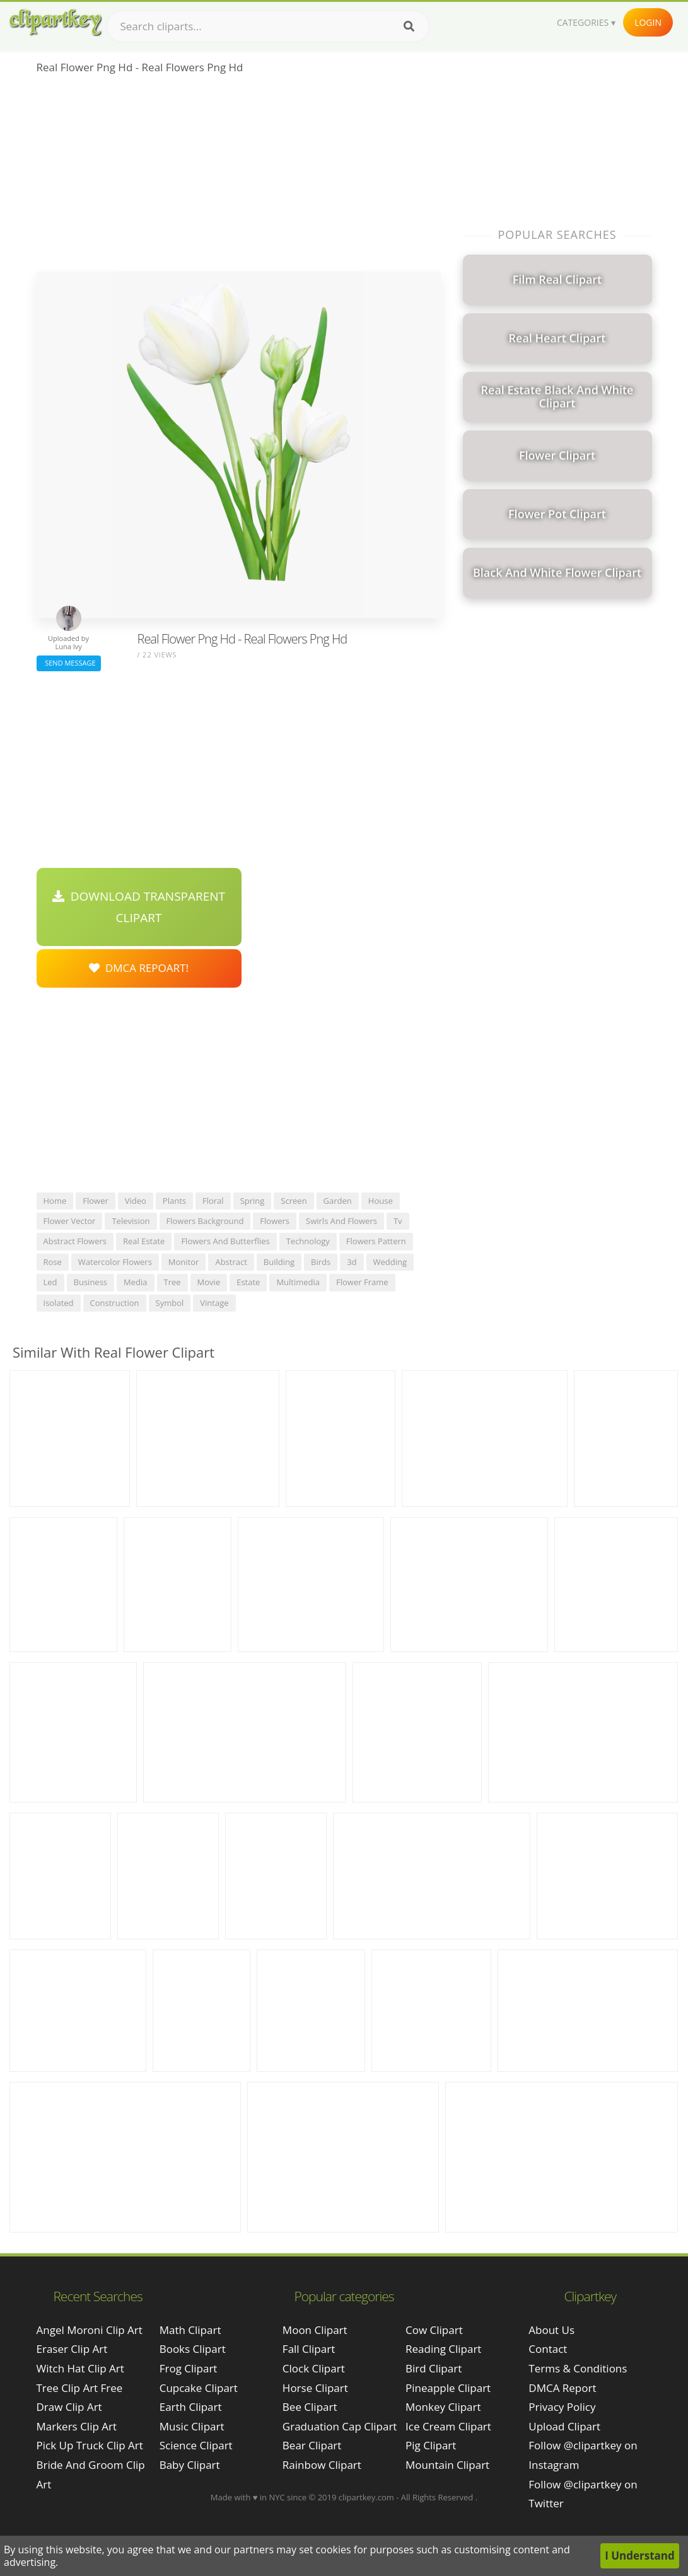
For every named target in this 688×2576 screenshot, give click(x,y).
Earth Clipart (191, 2407)
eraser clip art (72, 2349)
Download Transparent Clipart (138, 907)
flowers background (205, 1221)
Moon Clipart (315, 2330)
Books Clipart (193, 2349)
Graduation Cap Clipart (340, 2426)
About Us (551, 2330)
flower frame (362, 1282)
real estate (144, 1241)
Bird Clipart (433, 2368)
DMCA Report (562, 2388)
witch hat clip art (80, 2368)
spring (252, 1200)
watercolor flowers (115, 1262)
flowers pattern (376, 1241)
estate (248, 1282)
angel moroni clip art (90, 2330)
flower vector (70, 1221)
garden (338, 1200)
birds (320, 1262)
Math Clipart (190, 2330)
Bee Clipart (310, 2407)
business (91, 1282)
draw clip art (69, 2407)
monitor (183, 1262)
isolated (59, 1302)
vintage (214, 1302)
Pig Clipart (430, 2445)
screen (293, 1200)
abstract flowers (75, 1241)
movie (209, 1282)
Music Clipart (192, 2426)
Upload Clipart (564, 2426)
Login (648, 22)
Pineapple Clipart (448, 2388)
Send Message (69, 662)
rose (53, 1262)
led (50, 1282)
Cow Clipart (434, 2330)
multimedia (298, 1282)
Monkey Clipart (443, 2407)
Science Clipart (196, 2445)
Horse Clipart (315, 2388)
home (55, 1200)
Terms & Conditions (577, 2368)
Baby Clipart (190, 2465)
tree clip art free (80, 2388)
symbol (170, 1302)
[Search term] (268, 26)
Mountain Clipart (447, 2465)
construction (114, 1302)
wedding (390, 1262)
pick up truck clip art (90, 2445)
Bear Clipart (312, 2445)
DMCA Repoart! (139, 968)
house (380, 1200)
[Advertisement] (239, 177)
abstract (231, 1262)
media (135, 1282)
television (130, 1221)
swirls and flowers (341, 1221)
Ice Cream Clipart (448, 2426)
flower (95, 1200)
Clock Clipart (314, 2368)
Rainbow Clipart (322, 2465)
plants (174, 1200)
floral (213, 1200)
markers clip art (77, 2426)
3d (351, 1262)
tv (398, 1221)
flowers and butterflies (225, 1241)
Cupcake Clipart (199, 2388)
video (135, 1200)
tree (172, 1282)
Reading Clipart (443, 2349)
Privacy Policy (561, 2407)
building (279, 1262)
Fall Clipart (309, 2349)
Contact (547, 2349)
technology (308, 1241)
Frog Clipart (189, 2368)
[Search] (409, 26)
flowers (274, 1221)
